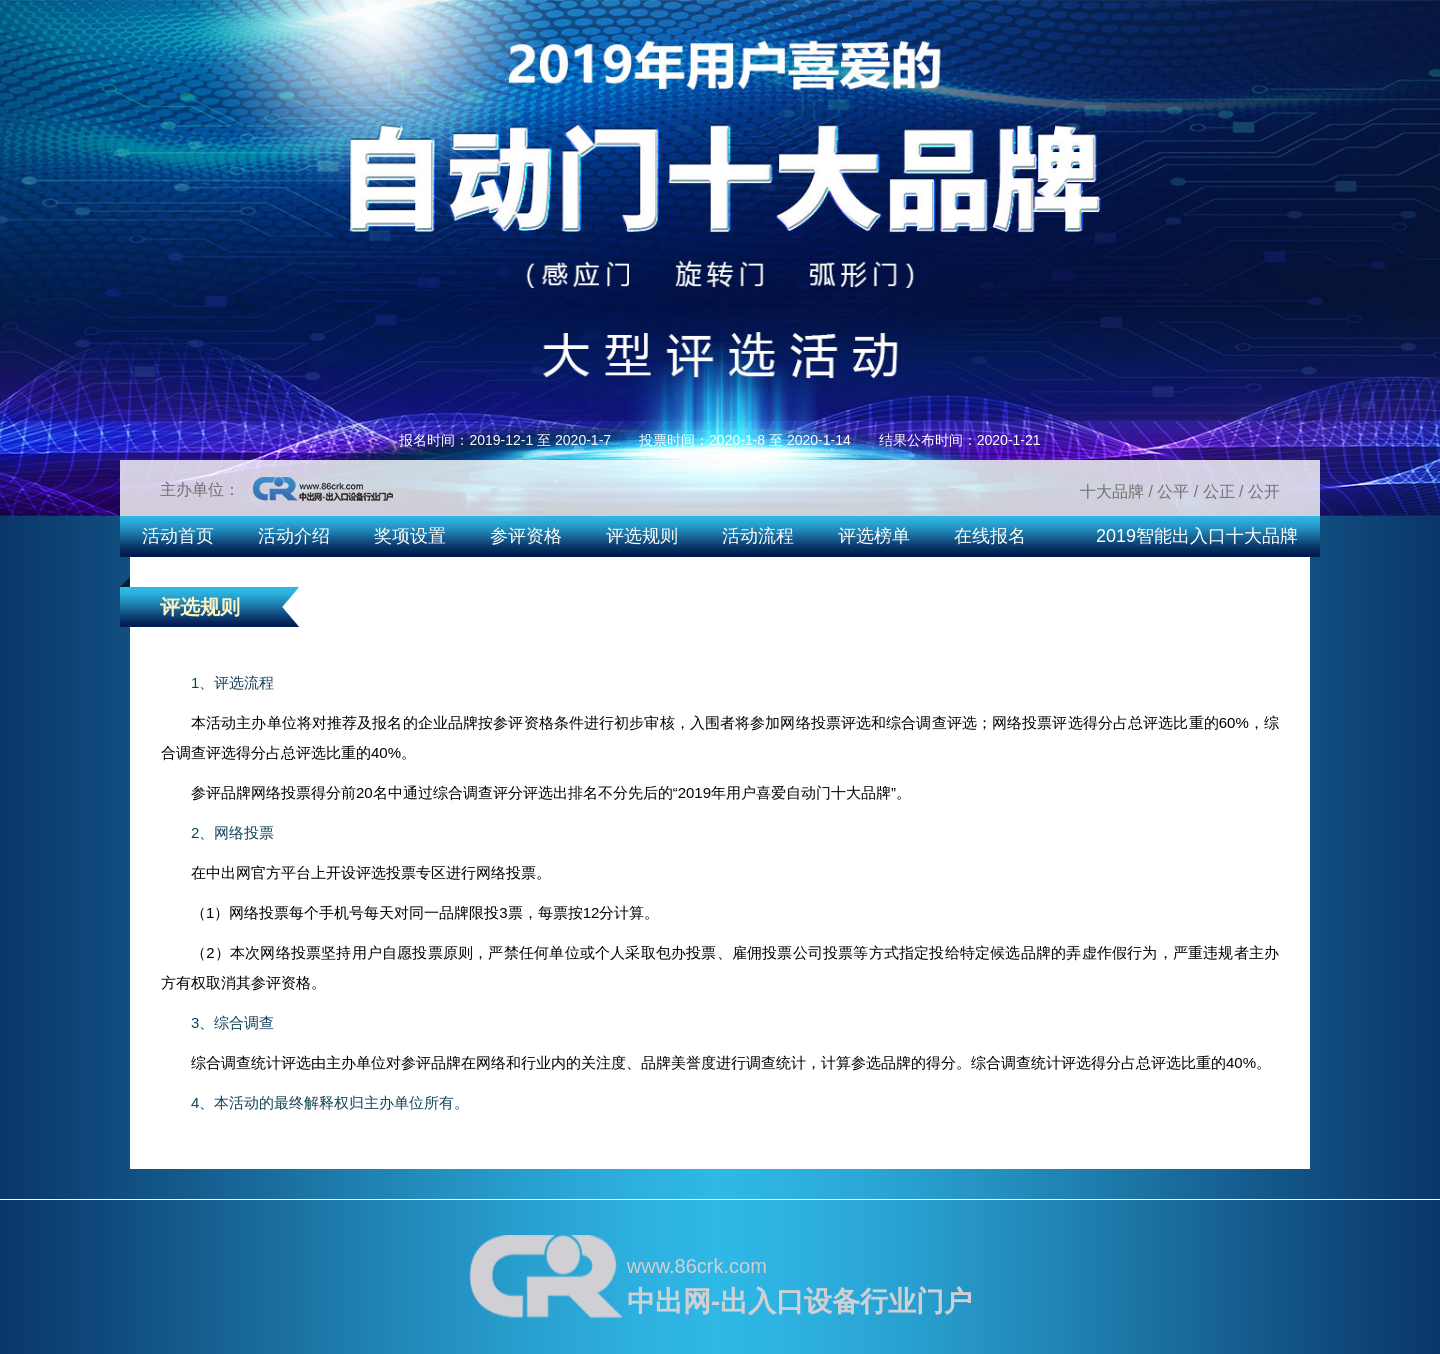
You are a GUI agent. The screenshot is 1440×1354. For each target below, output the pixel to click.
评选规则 (642, 536)
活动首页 (178, 536)
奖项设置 (410, 536)
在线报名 (990, 536)
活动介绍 (294, 536)
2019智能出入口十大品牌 (1197, 536)
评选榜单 (874, 536)
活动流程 (758, 536)
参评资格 (526, 536)
